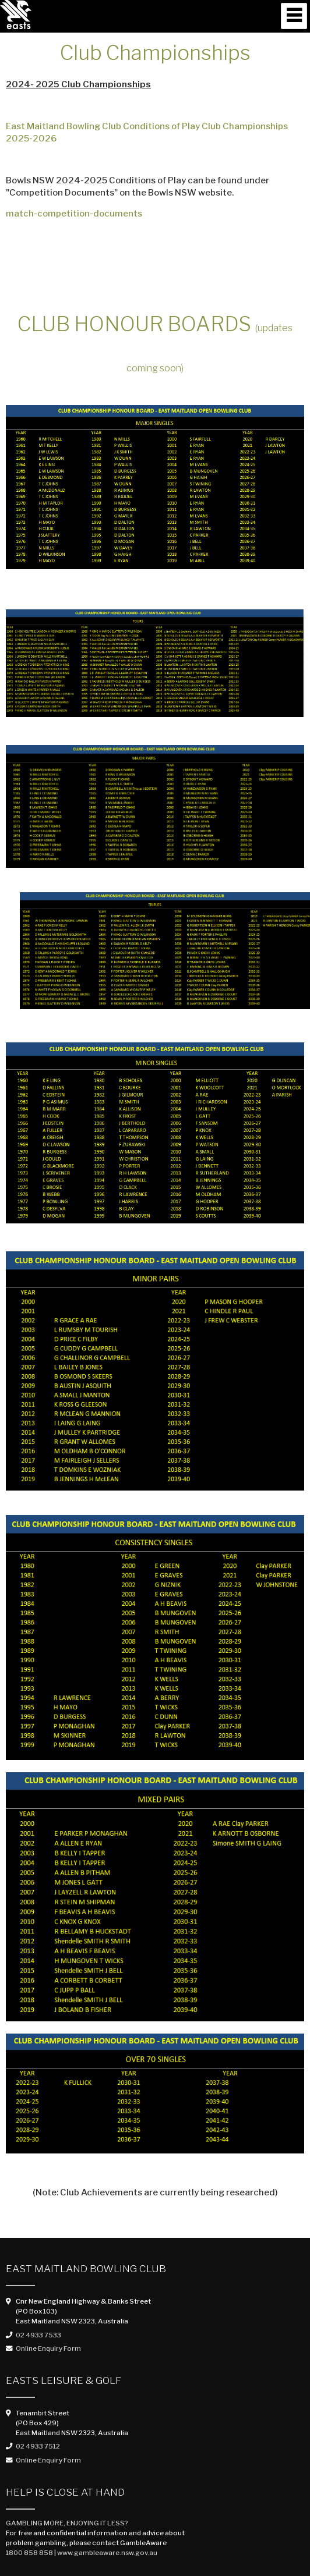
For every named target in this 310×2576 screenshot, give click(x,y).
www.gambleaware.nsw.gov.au (107, 2553)
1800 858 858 (29, 2553)
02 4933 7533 (38, 2335)
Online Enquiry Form (48, 2348)
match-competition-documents (74, 213)
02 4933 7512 (38, 2446)
